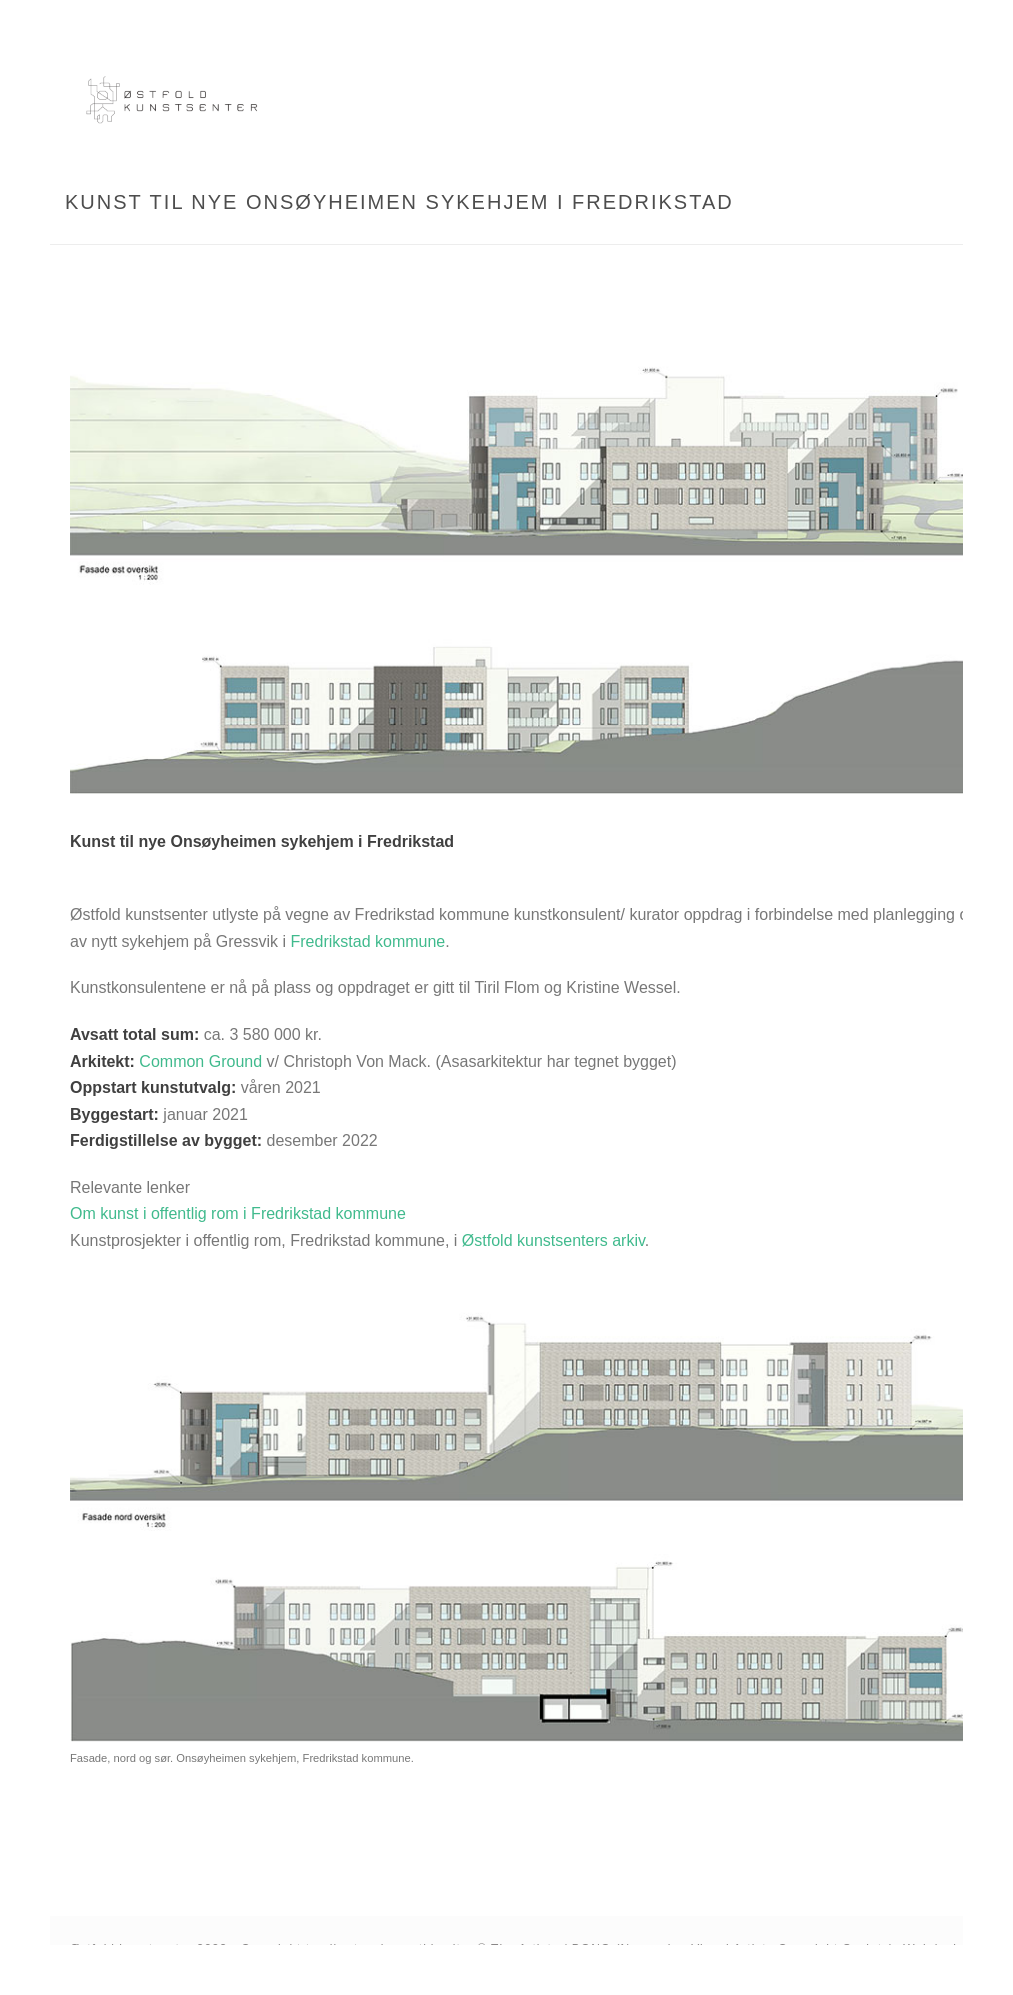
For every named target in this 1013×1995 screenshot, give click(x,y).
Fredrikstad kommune (368, 941)
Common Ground (200, 1061)
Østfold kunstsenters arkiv (553, 1240)
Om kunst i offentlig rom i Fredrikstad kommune (238, 1213)
